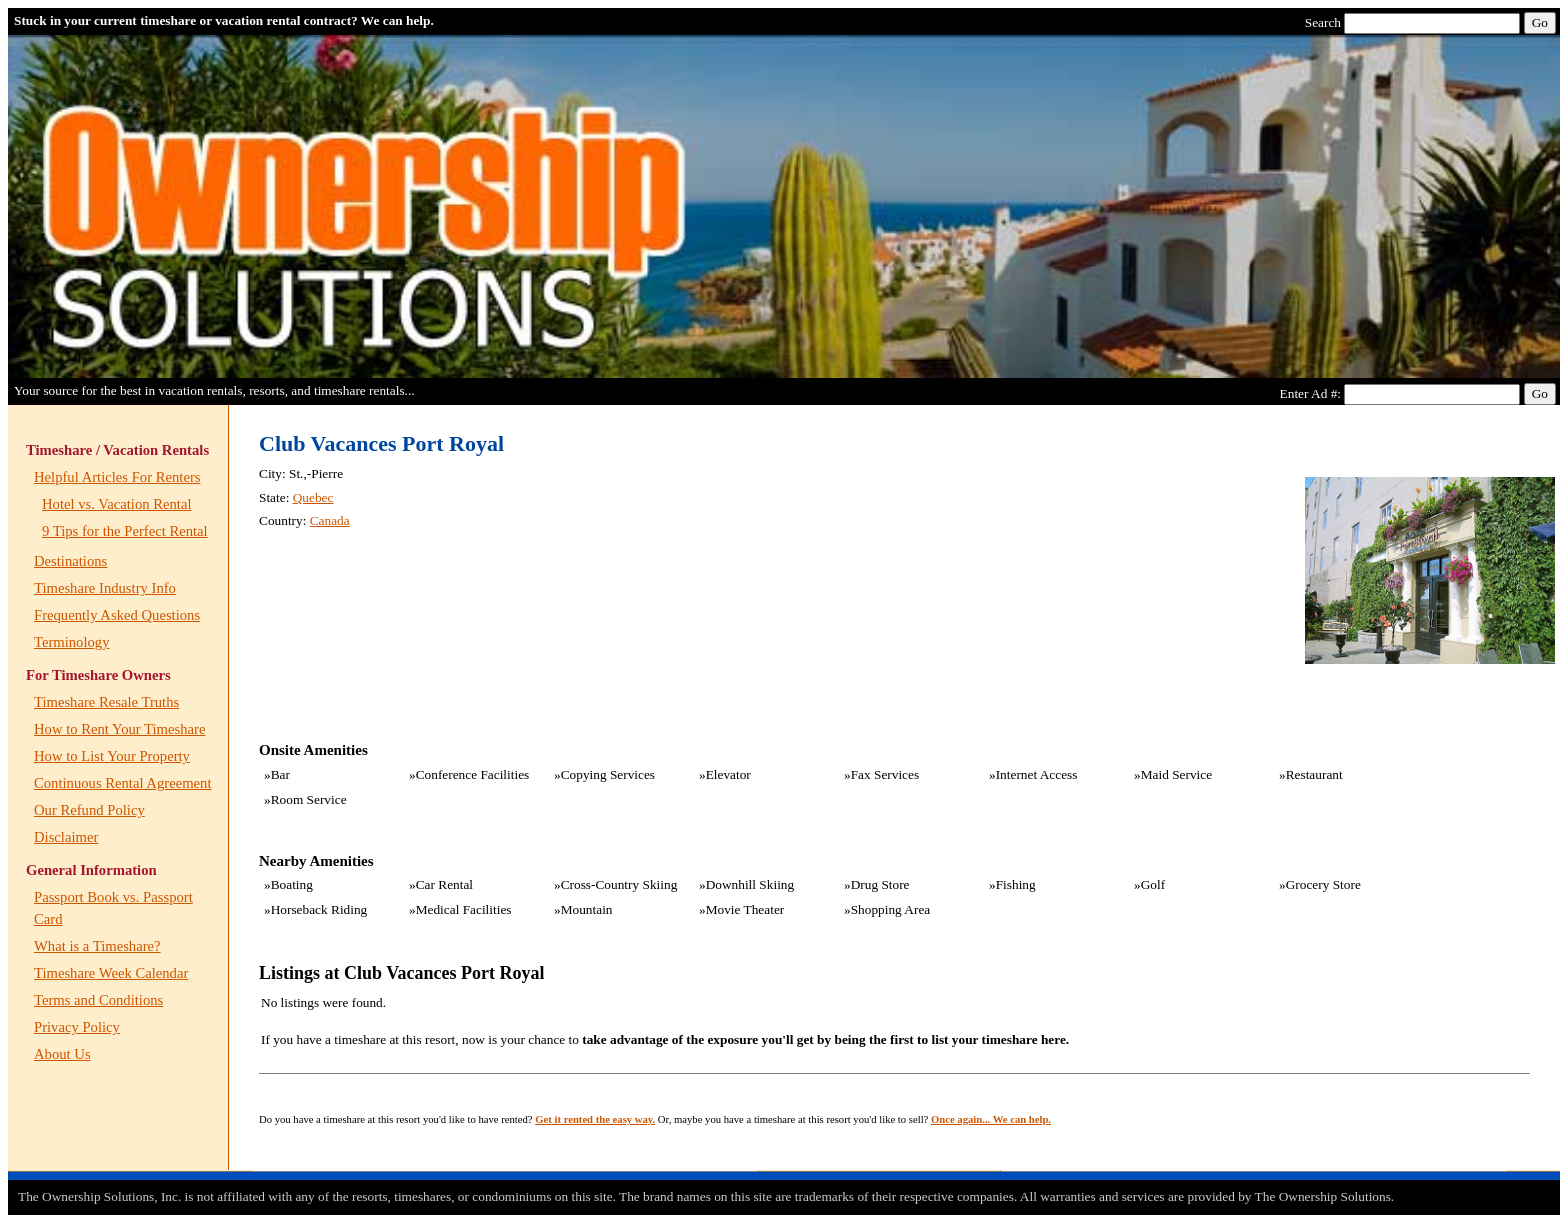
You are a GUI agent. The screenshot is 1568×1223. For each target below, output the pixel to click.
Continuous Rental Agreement (122, 783)
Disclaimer (66, 837)
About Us (62, 1054)
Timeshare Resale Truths (106, 702)
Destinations (70, 561)
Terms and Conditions (98, 1000)
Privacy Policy (77, 1027)
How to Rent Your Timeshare (119, 729)
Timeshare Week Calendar (111, 973)
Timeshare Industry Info (105, 588)
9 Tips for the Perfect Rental (125, 531)
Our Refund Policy (89, 810)
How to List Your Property (112, 756)
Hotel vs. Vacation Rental (117, 504)
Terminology (72, 642)
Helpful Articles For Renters (117, 477)
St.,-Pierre (316, 473)
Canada (330, 520)
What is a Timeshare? (97, 946)
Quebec (313, 497)
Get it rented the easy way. (595, 1119)
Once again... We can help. (991, 1119)
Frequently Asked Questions (117, 615)
